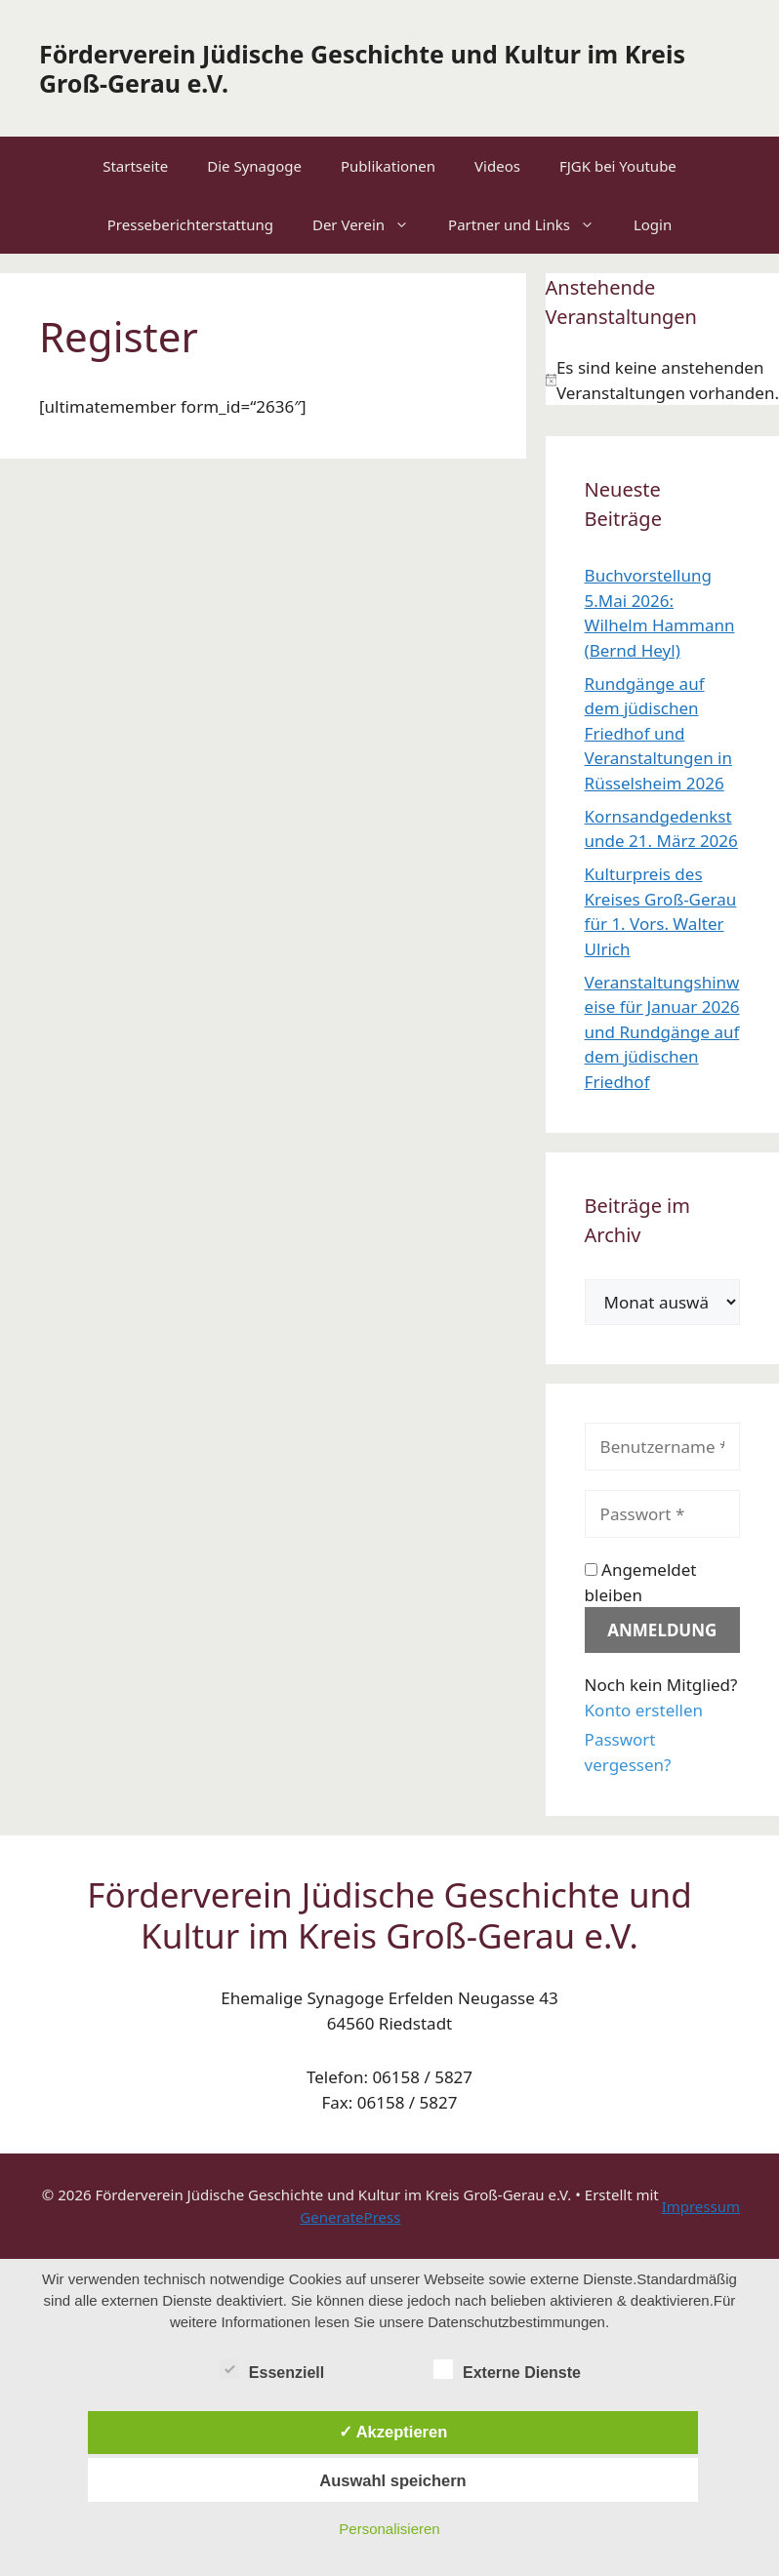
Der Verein (370, 224)
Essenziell (272, 2369)
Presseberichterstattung (190, 224)
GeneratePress (350, 2217)
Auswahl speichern (392, 2480)
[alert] (662, 380)
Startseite (135, 166)
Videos (497, 166)
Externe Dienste (507, 2369)
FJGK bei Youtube (617, 166)
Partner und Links (531, 224)
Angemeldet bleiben (641, 1582)
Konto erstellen (644, 1710)
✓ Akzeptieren (393, 2431)
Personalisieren (389, 2528)
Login (653, 224)
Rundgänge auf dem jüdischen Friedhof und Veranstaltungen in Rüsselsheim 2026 (658, 733)
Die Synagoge (254, 166)
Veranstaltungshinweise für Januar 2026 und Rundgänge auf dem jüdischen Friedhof (662, 1032)
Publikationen (388, 166)
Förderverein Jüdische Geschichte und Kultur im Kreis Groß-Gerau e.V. (362, 68)
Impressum (701, 2206)
